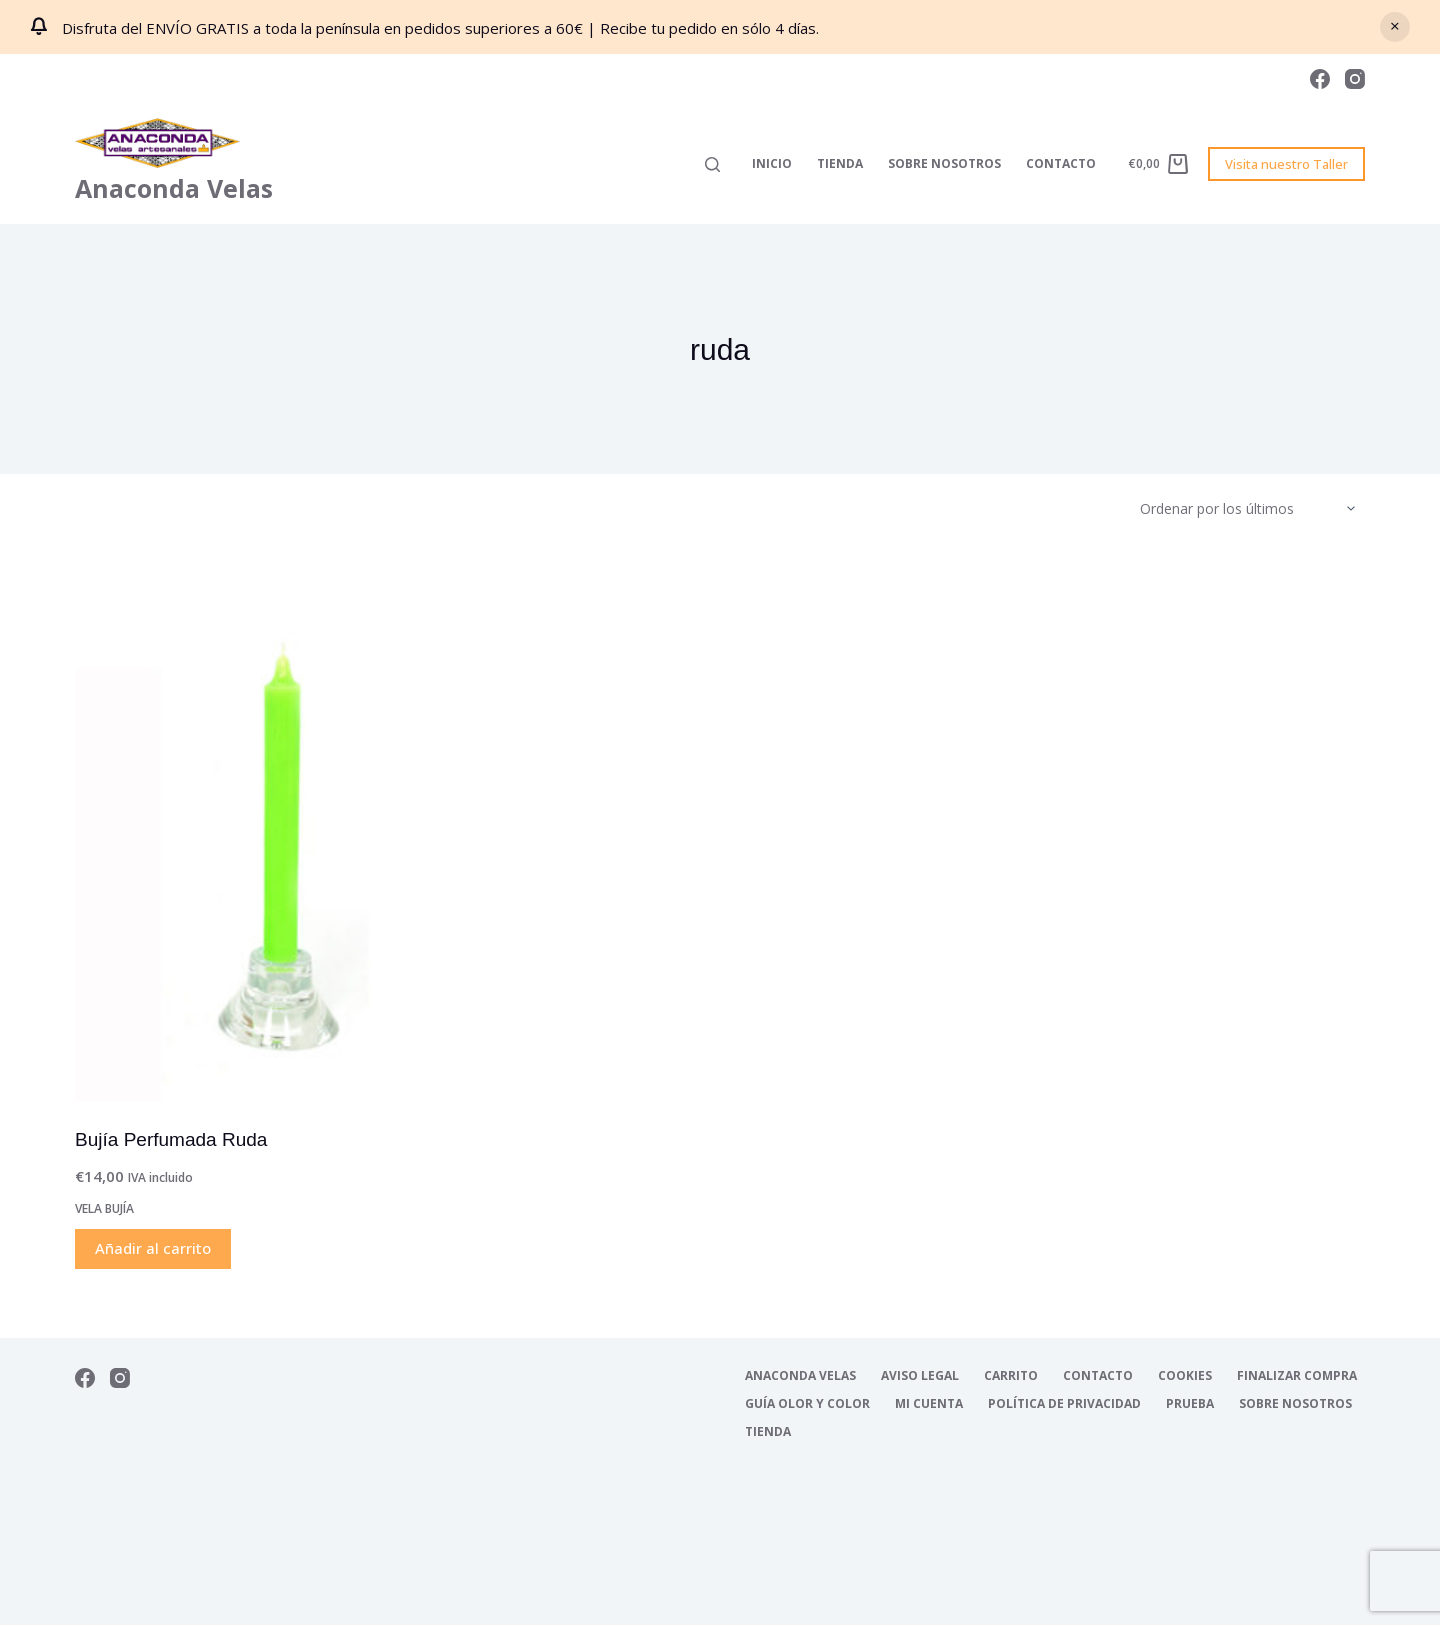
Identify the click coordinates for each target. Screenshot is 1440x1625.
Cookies (1185, 1376)
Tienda (840, 163)
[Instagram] (1355, 79)
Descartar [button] (1395, 27)
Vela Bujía (104, 1208)
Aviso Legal (920, 1376)
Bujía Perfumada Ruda (171, 1139)
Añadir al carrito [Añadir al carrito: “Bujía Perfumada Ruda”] (153, 1248)
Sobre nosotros (944, 163)
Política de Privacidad (1064, 1404)
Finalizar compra (1297, 1376)
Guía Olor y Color (807, 1404)
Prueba (1190, 1404)
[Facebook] (1320, 79)
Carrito (1011, 1376)
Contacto (1061, 163)
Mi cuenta (929, 1404)
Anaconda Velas (174, 188)
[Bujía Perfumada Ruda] (280, 827)
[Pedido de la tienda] (1252, 509)
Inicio (772, 163)
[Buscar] (712, 164)
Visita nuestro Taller (1286, 164)
